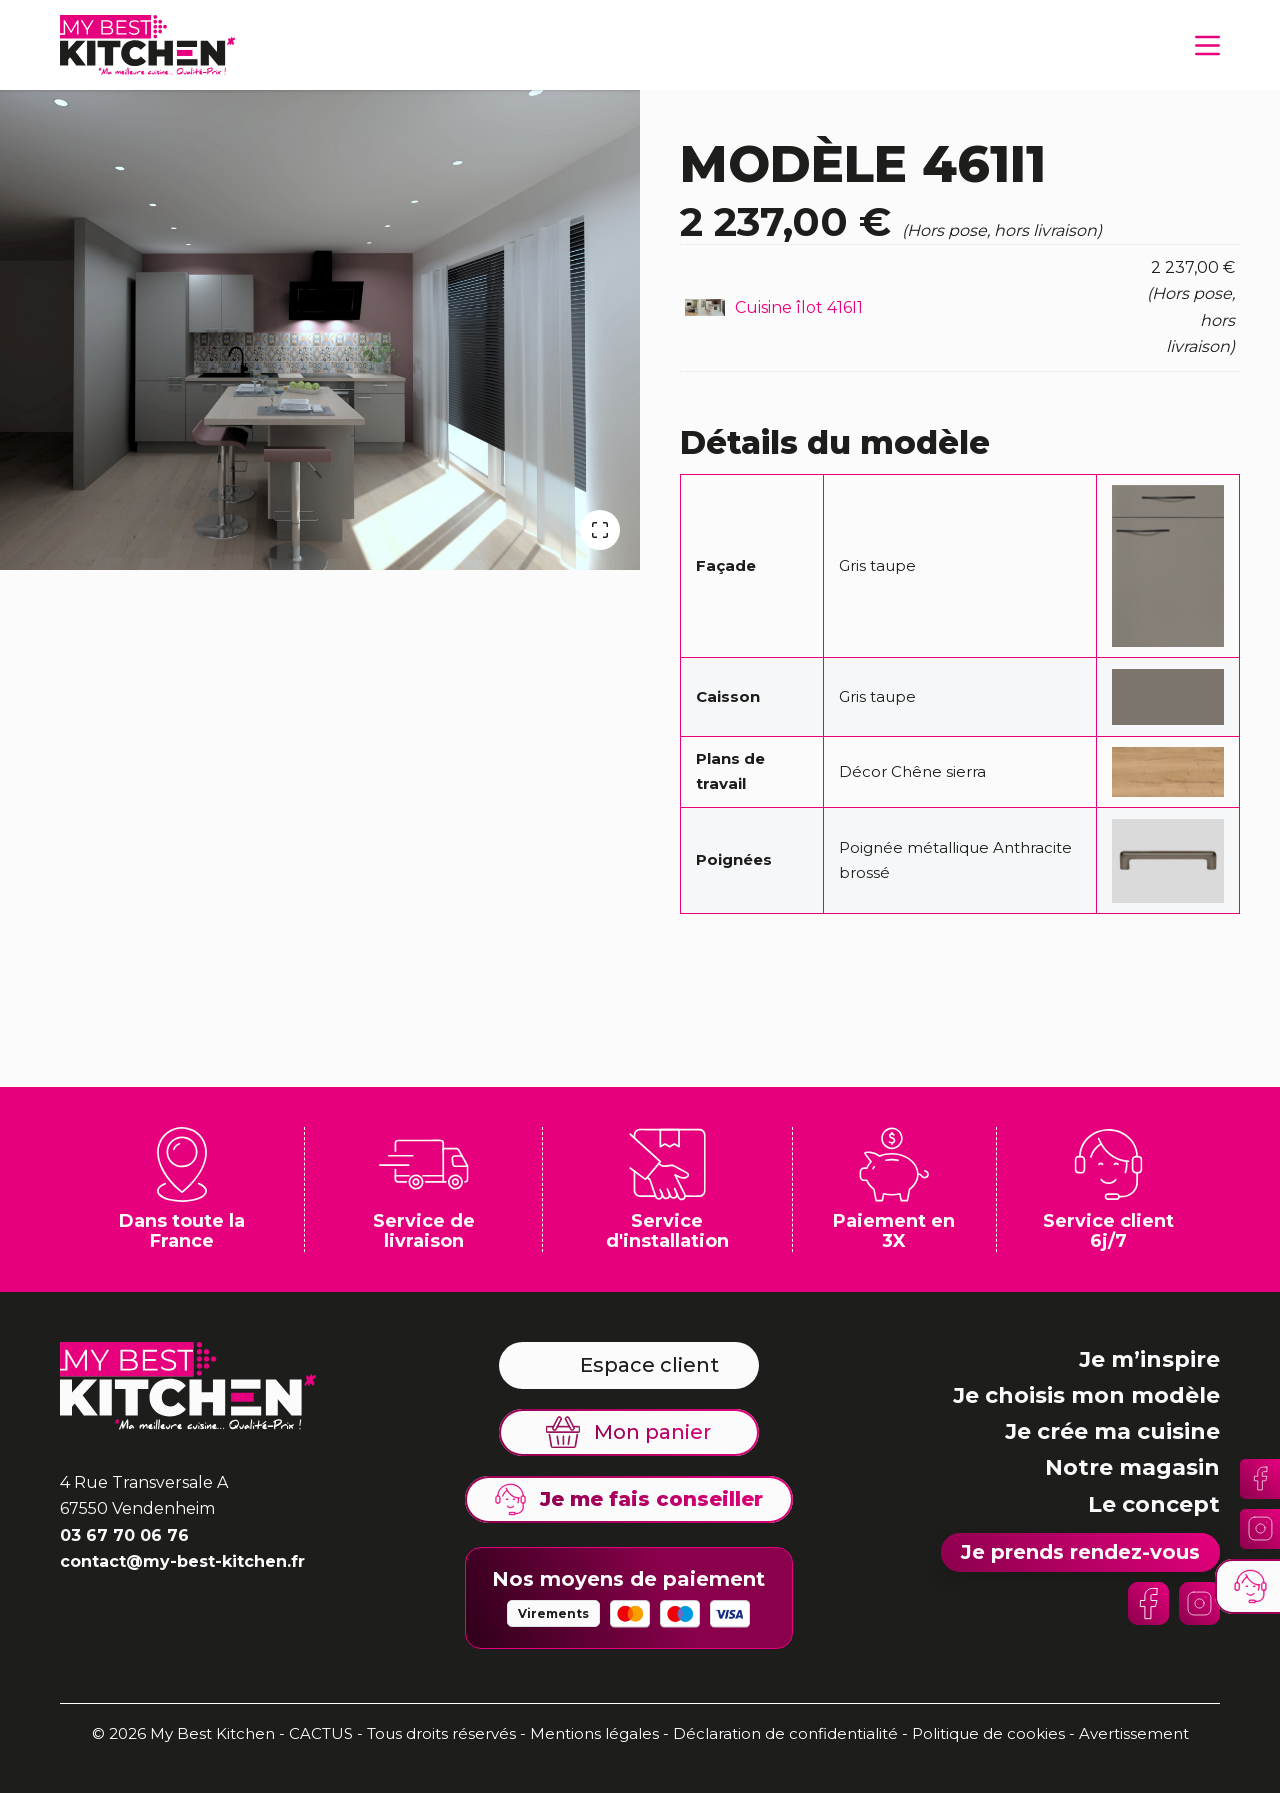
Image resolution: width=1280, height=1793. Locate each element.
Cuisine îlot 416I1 (799, 307)
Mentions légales (594, 1733)
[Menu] (1207, 45)
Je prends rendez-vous (1080, 1552)
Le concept (1154, 1504)
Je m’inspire (1149, 1359)
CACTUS (321, 1733)
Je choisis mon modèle (1086, 1395)
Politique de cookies (988, 1733)
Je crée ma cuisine (1112, 1431)
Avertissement (1134, 1733)
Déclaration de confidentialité (787, 1733)
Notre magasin (1132, 1467)
